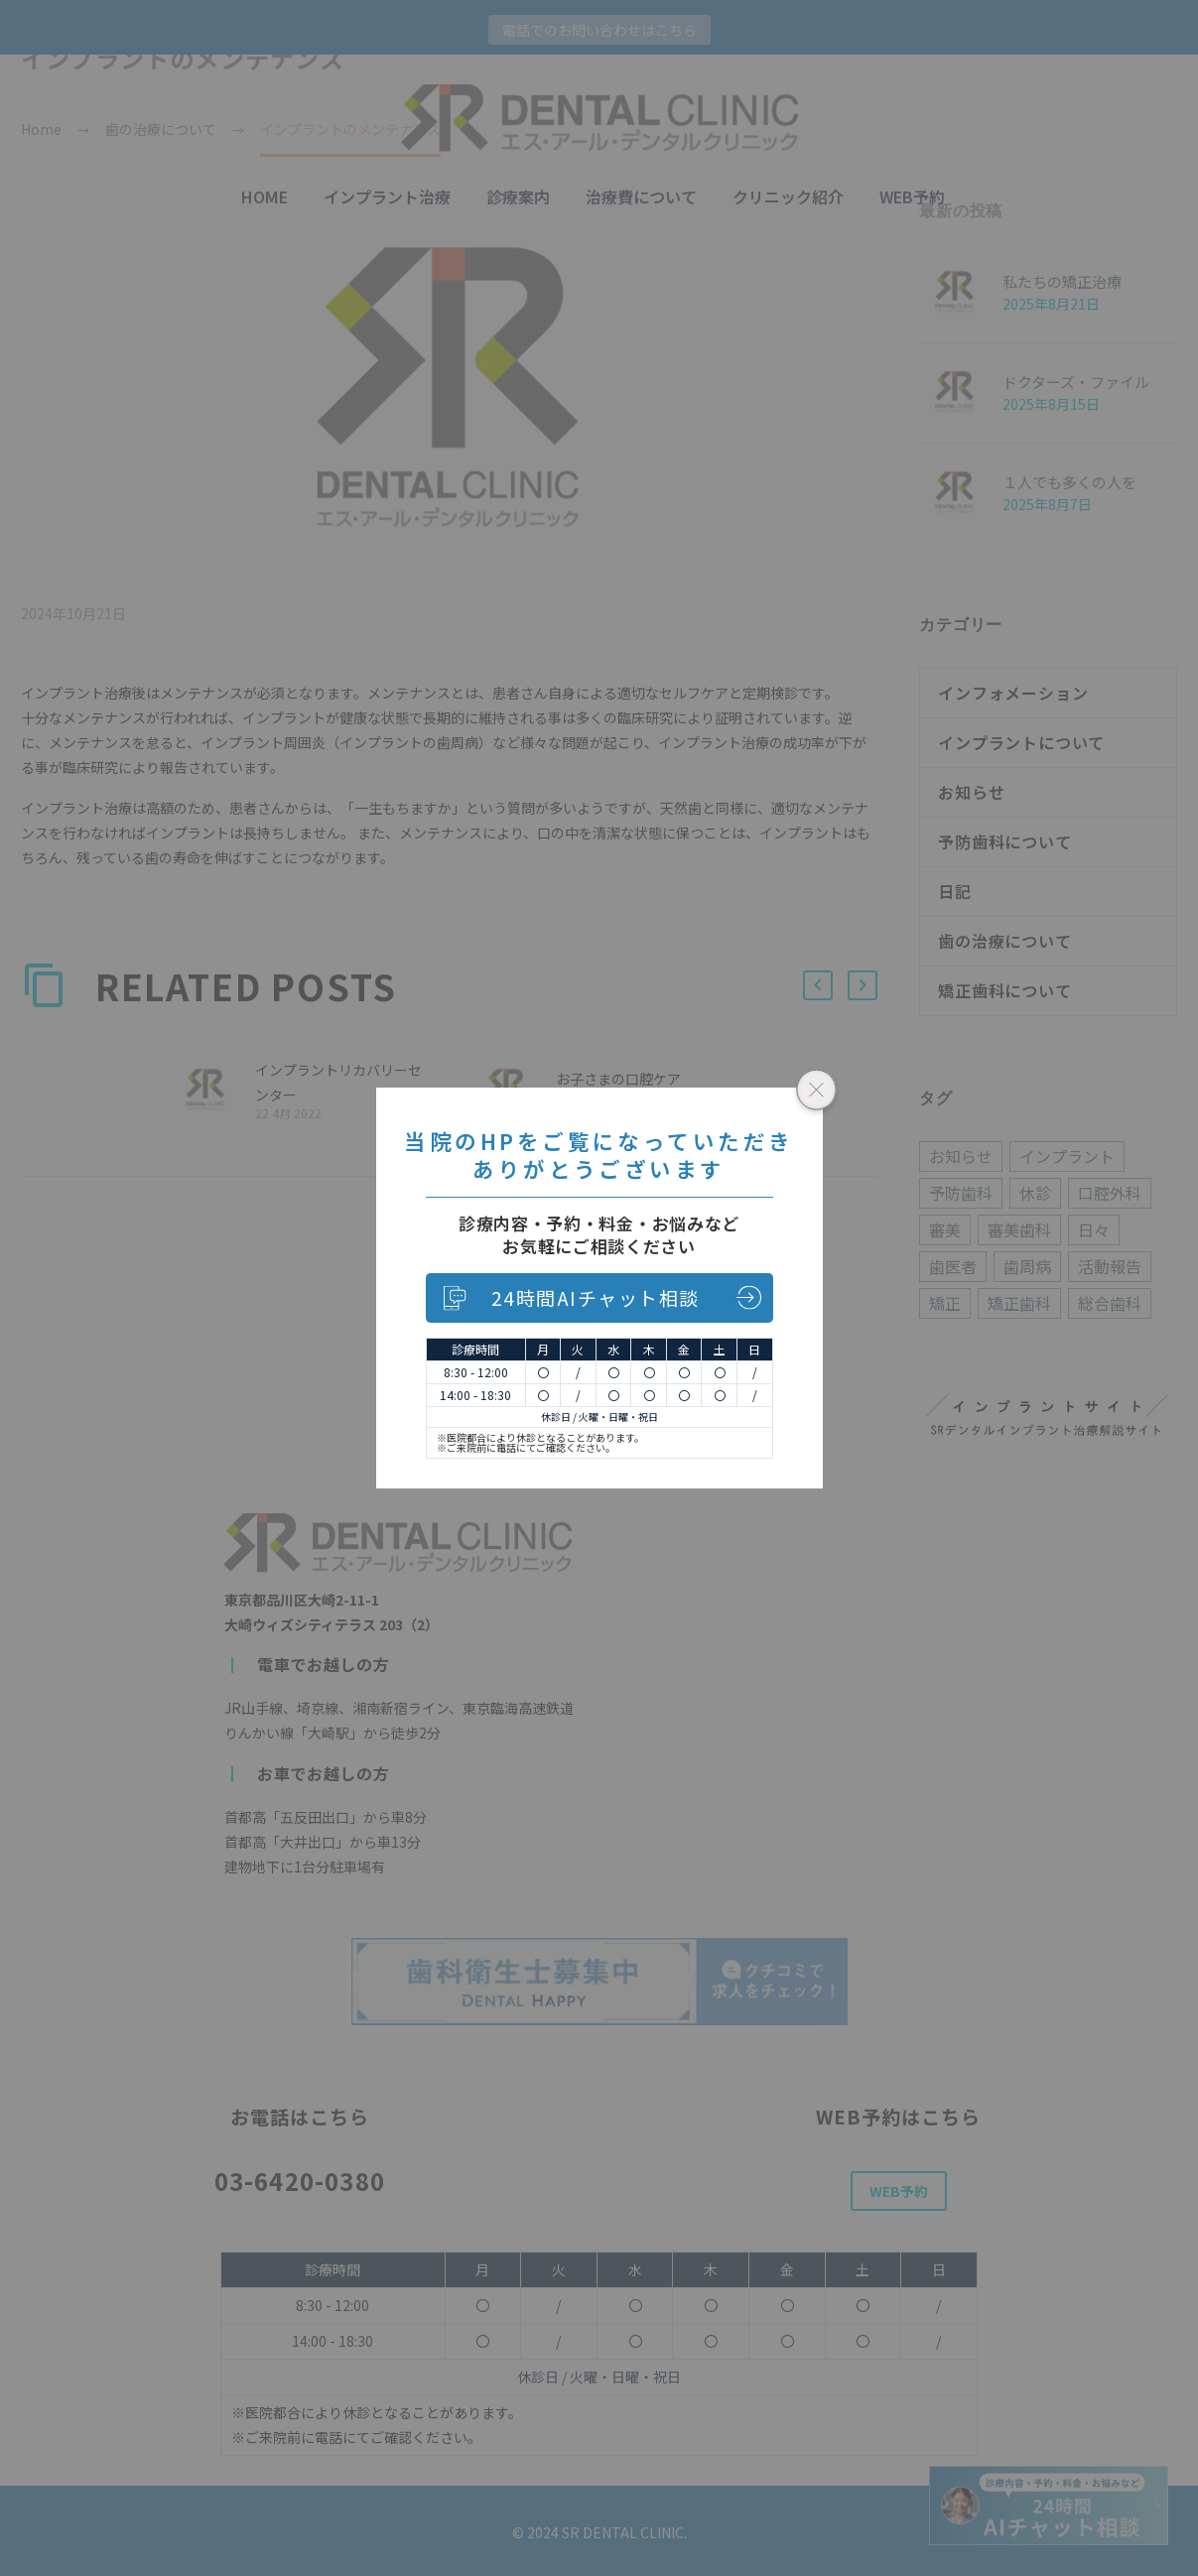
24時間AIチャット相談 (595, 1297)
